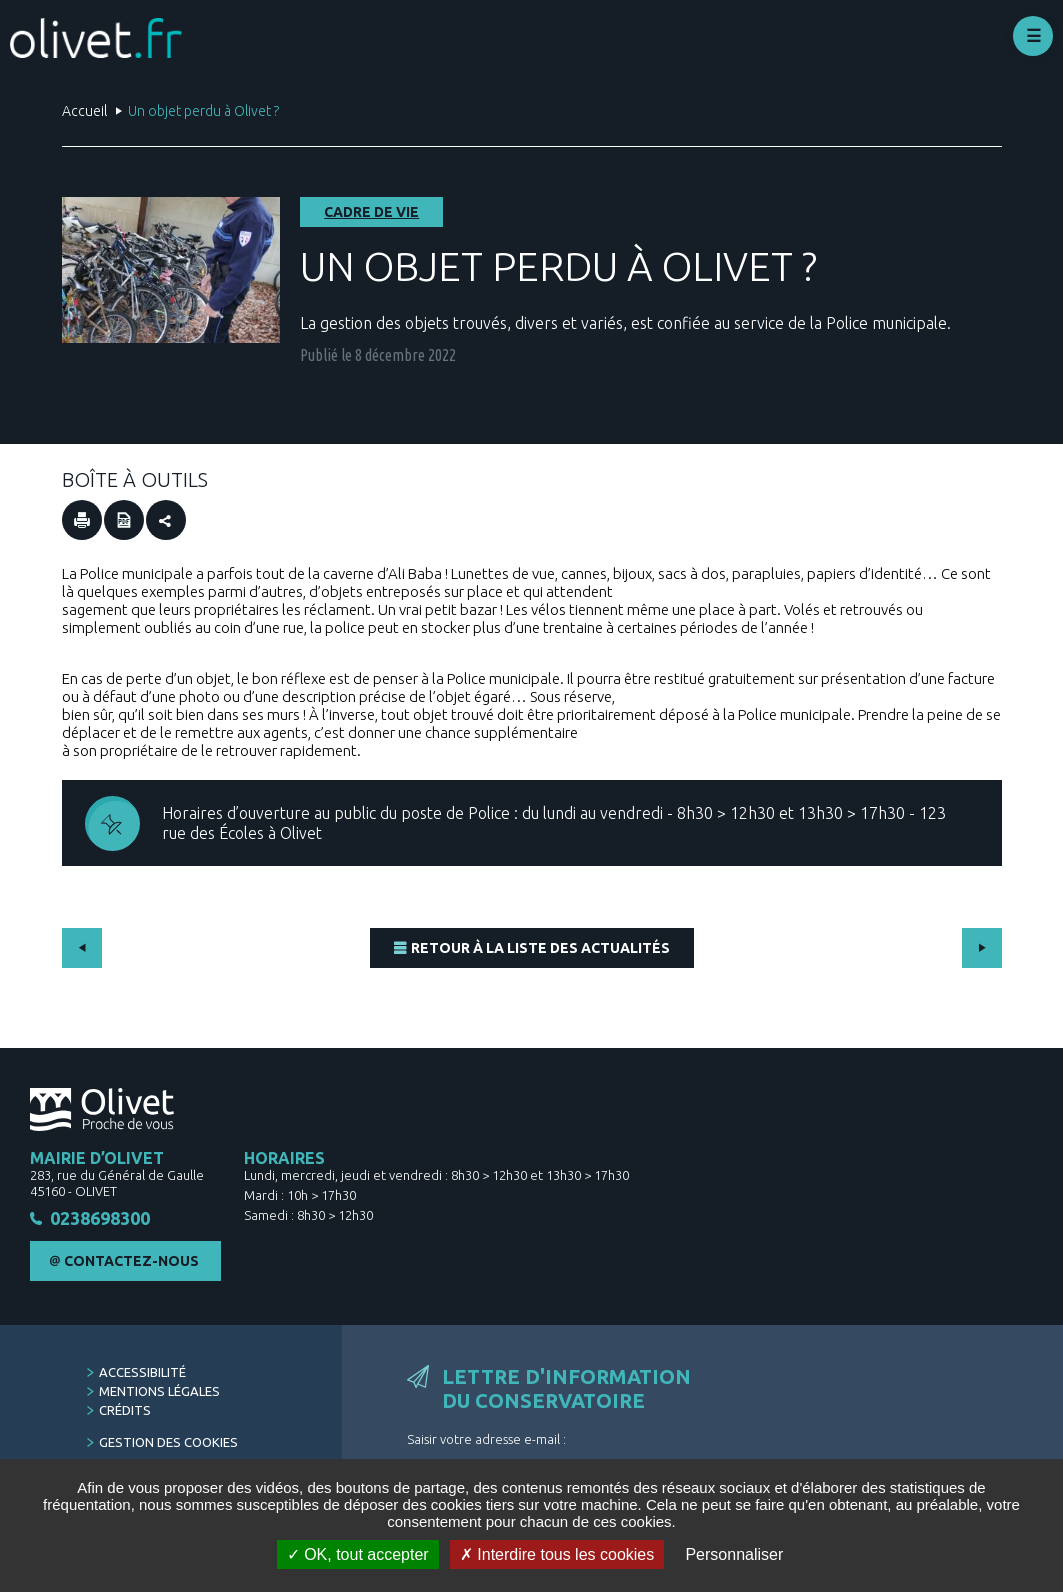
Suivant (982, 948)
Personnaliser (734, 1554)
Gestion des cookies (168, 1442)
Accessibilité (142, 1372)
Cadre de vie (371, 212)
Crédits (125, 1410)
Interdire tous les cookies (557, 1554)
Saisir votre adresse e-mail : (486, 1439)
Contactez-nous (131, 1261)
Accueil (84, 111)
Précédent (82, 948)
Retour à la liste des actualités (540, 948)
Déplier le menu (1033, 36)
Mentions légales (159, 1391)
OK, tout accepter (358, 1554)
